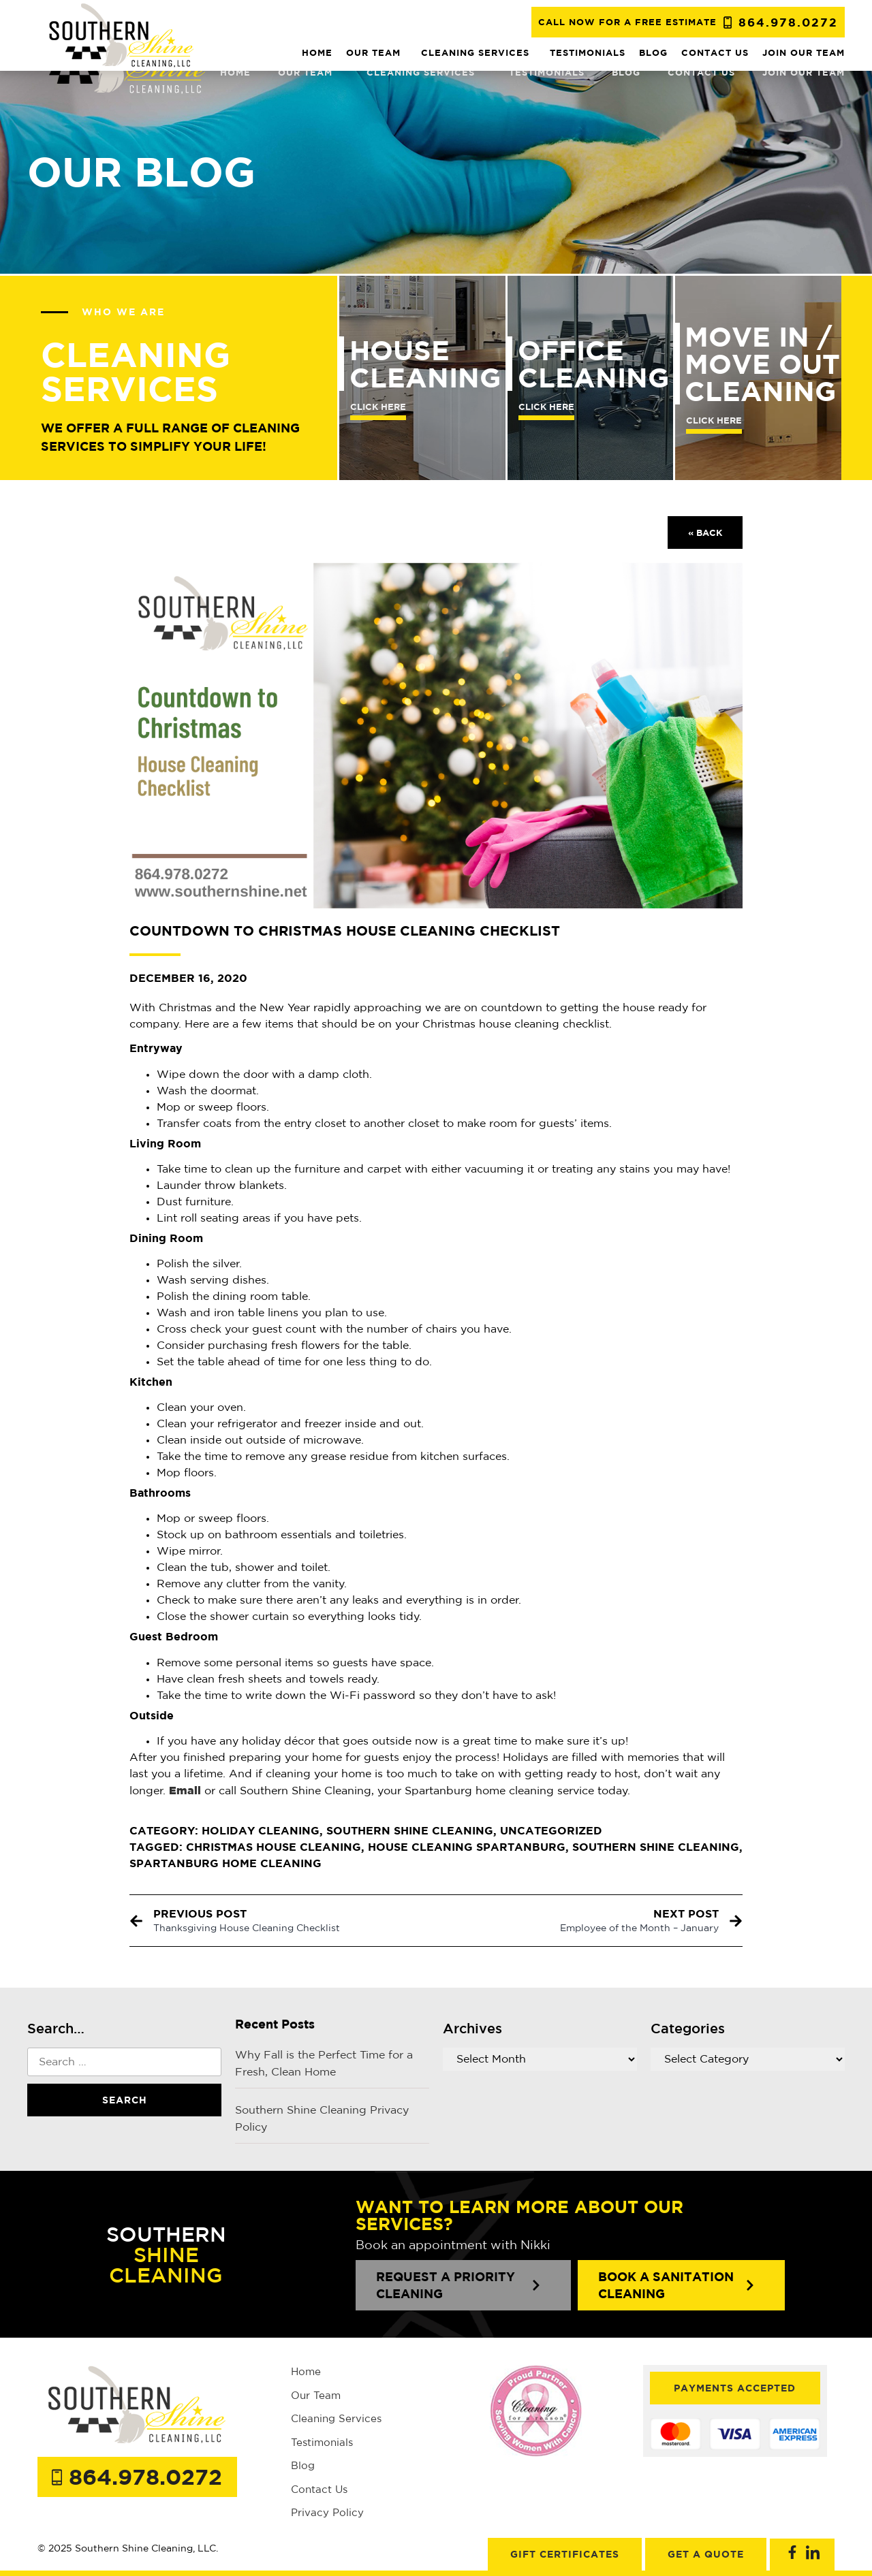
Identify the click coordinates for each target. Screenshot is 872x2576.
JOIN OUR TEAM (803, 72)
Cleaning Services (424, 72)
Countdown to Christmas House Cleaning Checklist (344, 930)
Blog (626, 72)
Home (235, 72)
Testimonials (547, 72)
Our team (308, 72)
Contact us (701, 72)
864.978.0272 (788, 22)
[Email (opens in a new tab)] (185, 1790)
